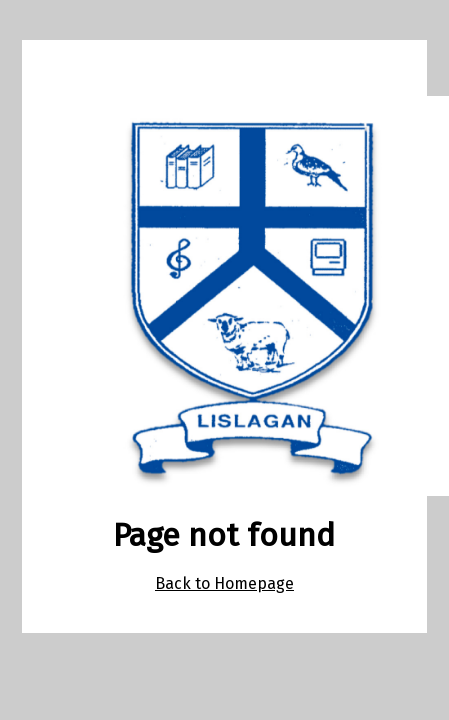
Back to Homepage (224, 583)
